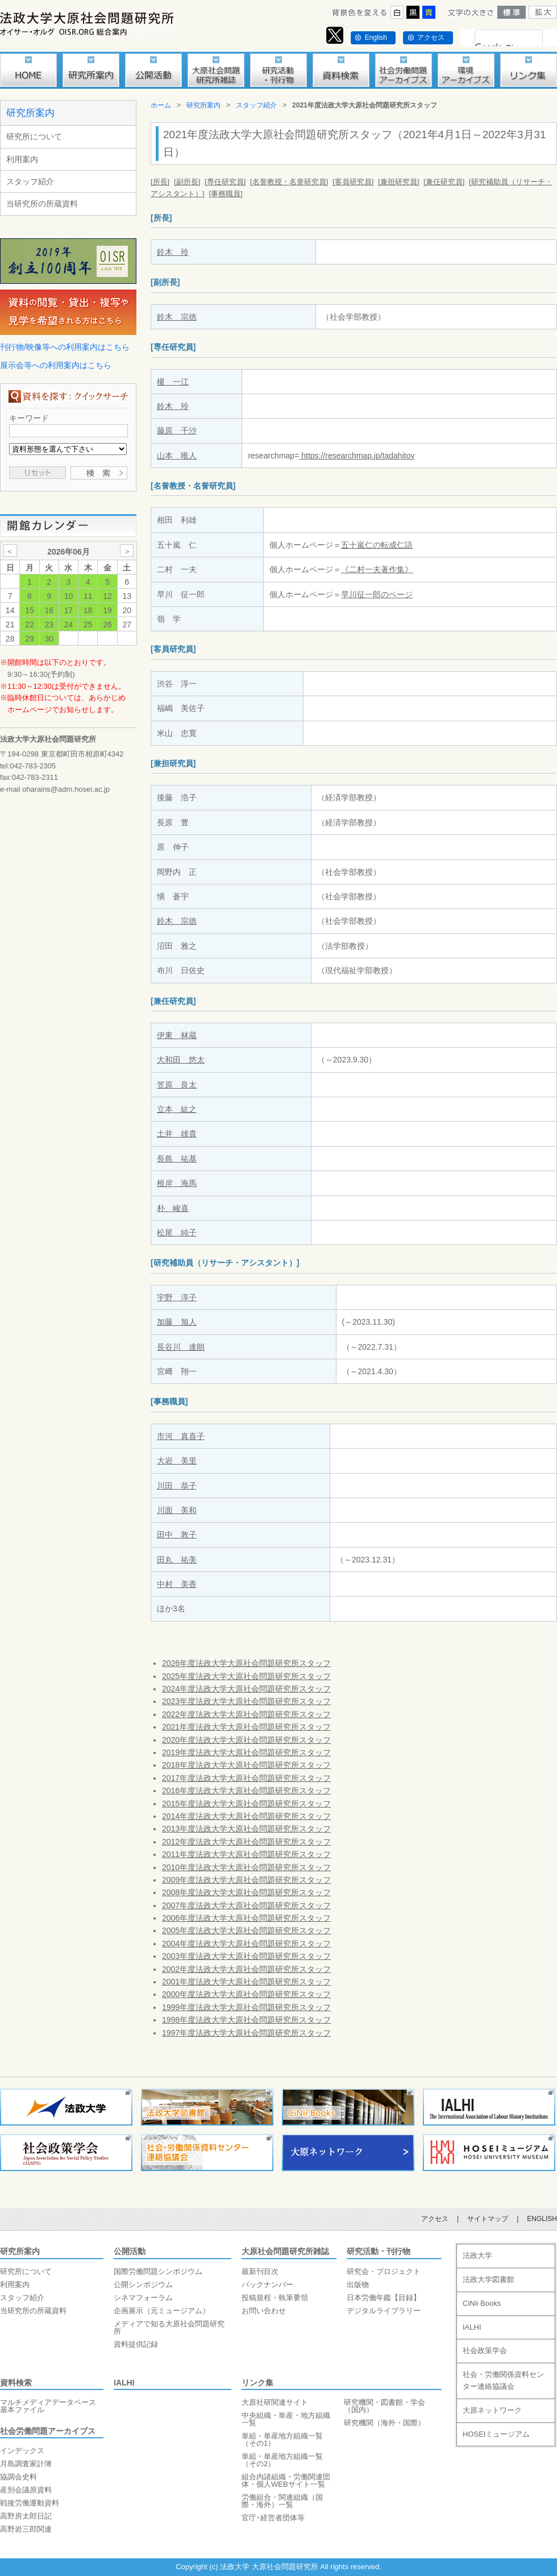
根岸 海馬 (177, 1183)
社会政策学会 (485, 2350)
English (376, 38)
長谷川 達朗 (181, 1346)
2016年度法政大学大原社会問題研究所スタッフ (246, 1790)
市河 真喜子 (181, 1436)
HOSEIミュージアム (496, 2434)
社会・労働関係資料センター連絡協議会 (503, 2380)
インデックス (22, 2450)
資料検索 (16, 2382)
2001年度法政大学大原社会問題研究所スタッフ (246, 1981)
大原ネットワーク (492, 2410)
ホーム (161, 105)
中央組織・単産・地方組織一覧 (286, 2419)
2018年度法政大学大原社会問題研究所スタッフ (246, 1764)
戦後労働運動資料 (29, 2503)
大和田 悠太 (181, 1059)
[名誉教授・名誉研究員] (289, 181)
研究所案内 (30, 112)
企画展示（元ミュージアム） (162, 2310)
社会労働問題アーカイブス (47, 2431)
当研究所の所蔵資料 (42, 203)
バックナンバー (267, 2284)
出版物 (358, 2284)
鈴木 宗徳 (177, 316)
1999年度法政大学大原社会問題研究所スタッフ (246, 2007)
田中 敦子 (177, 1534)
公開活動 (130, 2251)
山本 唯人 (177, 455)
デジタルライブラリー (384, 2310)
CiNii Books (482, 2303)
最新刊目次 (260, 2271)
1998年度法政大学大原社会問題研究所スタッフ (246, 2019)
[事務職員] (225, 193)
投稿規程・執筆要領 (275, 2297)
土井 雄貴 (177, 1133)
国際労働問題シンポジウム (158, 2271)
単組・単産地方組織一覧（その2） (282, 2460)
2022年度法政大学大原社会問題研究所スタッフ (246, 1714)
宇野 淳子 (177, 1297)
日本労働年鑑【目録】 (384, 2297)
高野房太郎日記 (26, 2516)
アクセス (430, 38)
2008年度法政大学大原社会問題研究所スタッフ (246, 1892)
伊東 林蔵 (177, 1035)
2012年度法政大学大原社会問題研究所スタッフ (246, 1841)
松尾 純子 (177, 1232)
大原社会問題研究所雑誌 (285, 2251)
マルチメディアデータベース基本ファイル (48, 2406)
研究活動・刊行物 (378, 2251)
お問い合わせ (264, 2310)
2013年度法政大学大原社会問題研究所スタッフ (246, 1828)
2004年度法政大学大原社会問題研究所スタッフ (246, 1943)
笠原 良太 (177, 1084)
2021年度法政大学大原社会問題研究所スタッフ (246, 1726)
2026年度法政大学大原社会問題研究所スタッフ (246, 1663)
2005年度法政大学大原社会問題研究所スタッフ (246, 1930)
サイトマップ (487, 2219)
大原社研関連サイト (275, 2402)
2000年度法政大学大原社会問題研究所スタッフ (246, 1994)
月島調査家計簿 (26, 2463)
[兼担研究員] (398, 181)
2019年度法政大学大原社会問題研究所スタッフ (246, 1752)
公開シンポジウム (143, 2284)
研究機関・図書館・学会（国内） (384, 2406)
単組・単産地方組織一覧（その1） (282, 2439)
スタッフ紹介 (30, 181)
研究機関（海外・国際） (384, 2422)
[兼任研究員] (443, 181)
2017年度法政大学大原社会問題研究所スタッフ (246, 1778)
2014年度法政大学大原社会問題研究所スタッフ (246, 1816)
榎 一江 (173, 381)
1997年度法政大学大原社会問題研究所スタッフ (246, 2032)
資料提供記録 (136, 2344)
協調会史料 (18, 2476)
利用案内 (22, 159)
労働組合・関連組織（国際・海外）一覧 (282, 2501)
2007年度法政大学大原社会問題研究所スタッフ (246, 1905)
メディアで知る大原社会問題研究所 (169, 2327)
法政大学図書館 (488, 2279)
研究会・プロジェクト (384, 2271)
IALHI (124, 2382)
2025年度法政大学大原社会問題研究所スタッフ (246, 1676)
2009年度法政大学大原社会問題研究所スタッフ (246, 1879)
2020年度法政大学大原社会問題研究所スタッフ (246, 1739)
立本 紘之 (177, 1109)
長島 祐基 (177, 1158)
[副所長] (187, 181)
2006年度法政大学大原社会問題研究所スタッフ (246, 1917)
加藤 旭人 (177, 1321)
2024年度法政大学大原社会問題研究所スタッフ (246, 1688)
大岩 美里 (177, 1460)
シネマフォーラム (143, 2297)
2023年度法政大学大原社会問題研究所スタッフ (246, 1701)
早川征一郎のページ (377, 594)
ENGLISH (542, 2219)
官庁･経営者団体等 (273, 2517)
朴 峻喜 (173, 1208)
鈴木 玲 (173, 252)
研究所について (34, 136)
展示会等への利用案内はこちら (55, 365)
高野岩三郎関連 (26, 2529)
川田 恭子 (177, 1485)
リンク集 (257, 2382)
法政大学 (477, 2255)
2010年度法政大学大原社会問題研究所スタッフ (246, 1867)
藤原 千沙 (177, 430)
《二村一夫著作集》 (377, 569)
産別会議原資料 (26, 2490)
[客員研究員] (352, 181)
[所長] (160, 181)
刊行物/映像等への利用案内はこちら (65, 347)
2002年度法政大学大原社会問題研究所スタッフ (246, 1969)
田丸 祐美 (177, 1559)
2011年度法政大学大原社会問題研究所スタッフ (246, 1854)
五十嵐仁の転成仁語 (377, 544)
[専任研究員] (225, 181)
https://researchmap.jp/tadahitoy (356, 455)
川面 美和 (177, 1510)
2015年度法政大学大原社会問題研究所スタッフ (246, 1803)
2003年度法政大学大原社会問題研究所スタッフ (246, 1956)
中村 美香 (177, 1584)
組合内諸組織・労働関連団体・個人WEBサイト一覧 (286, 2480)
